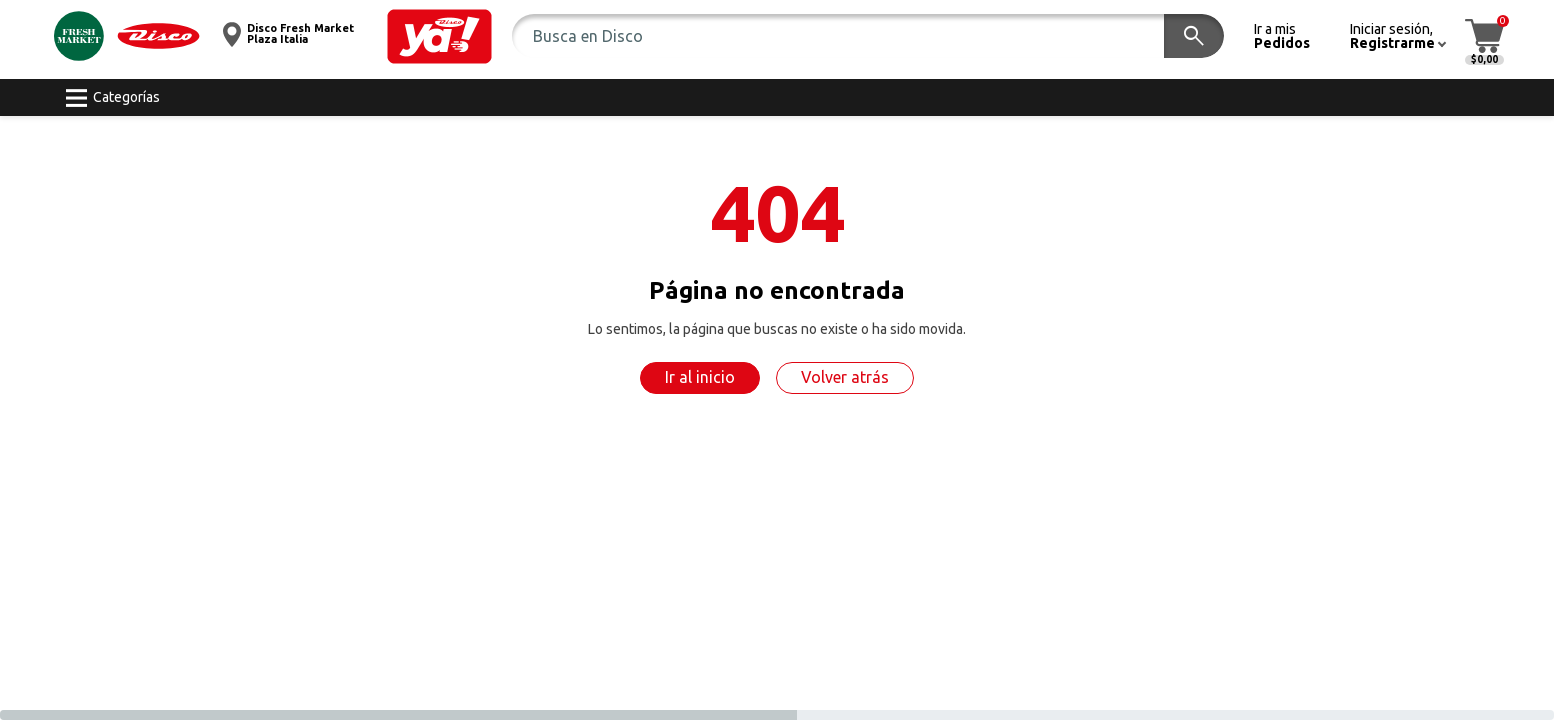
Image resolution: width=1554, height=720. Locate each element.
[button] (439, 36)
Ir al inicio (700, 377)
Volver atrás (845, 377)
